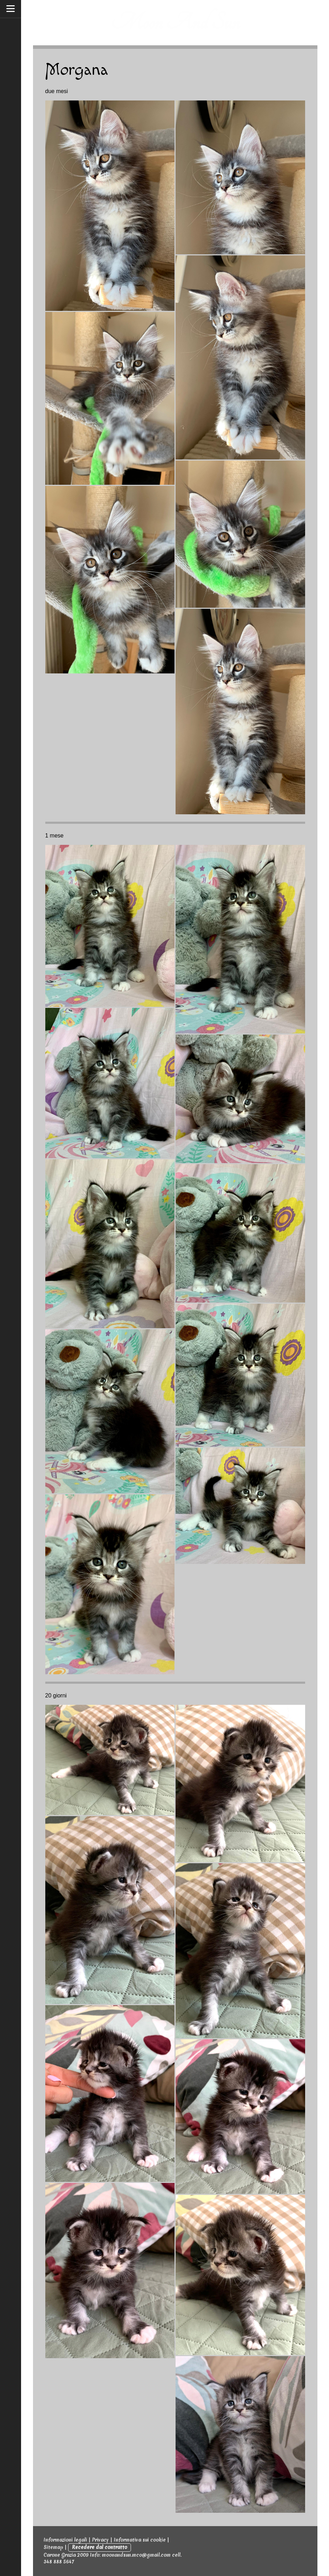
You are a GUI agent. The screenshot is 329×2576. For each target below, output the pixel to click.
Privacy (100, 2540)
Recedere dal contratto (99, 2547)
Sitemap (53, 2547)
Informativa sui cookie (140, 2540)
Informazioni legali (65, 2540)
